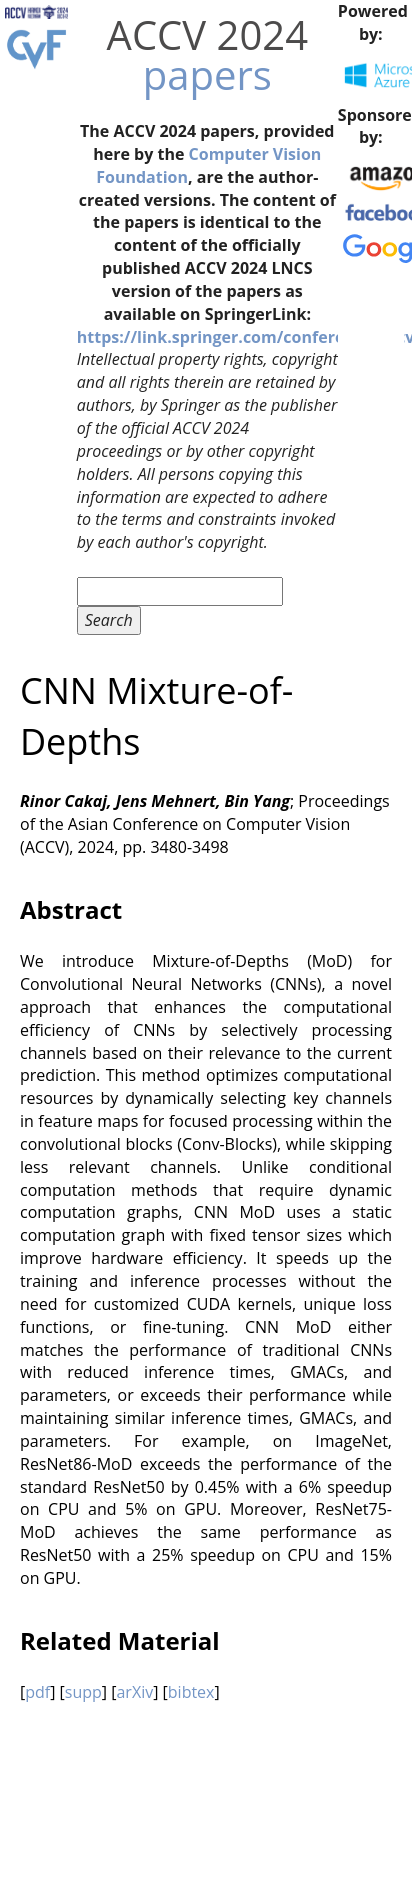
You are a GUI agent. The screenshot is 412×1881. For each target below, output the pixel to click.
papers (207, 74)
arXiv (134, 1692)
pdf (37, 1692)
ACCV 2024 (207, 34)
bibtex (191, 1692)
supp (83, 1692)
